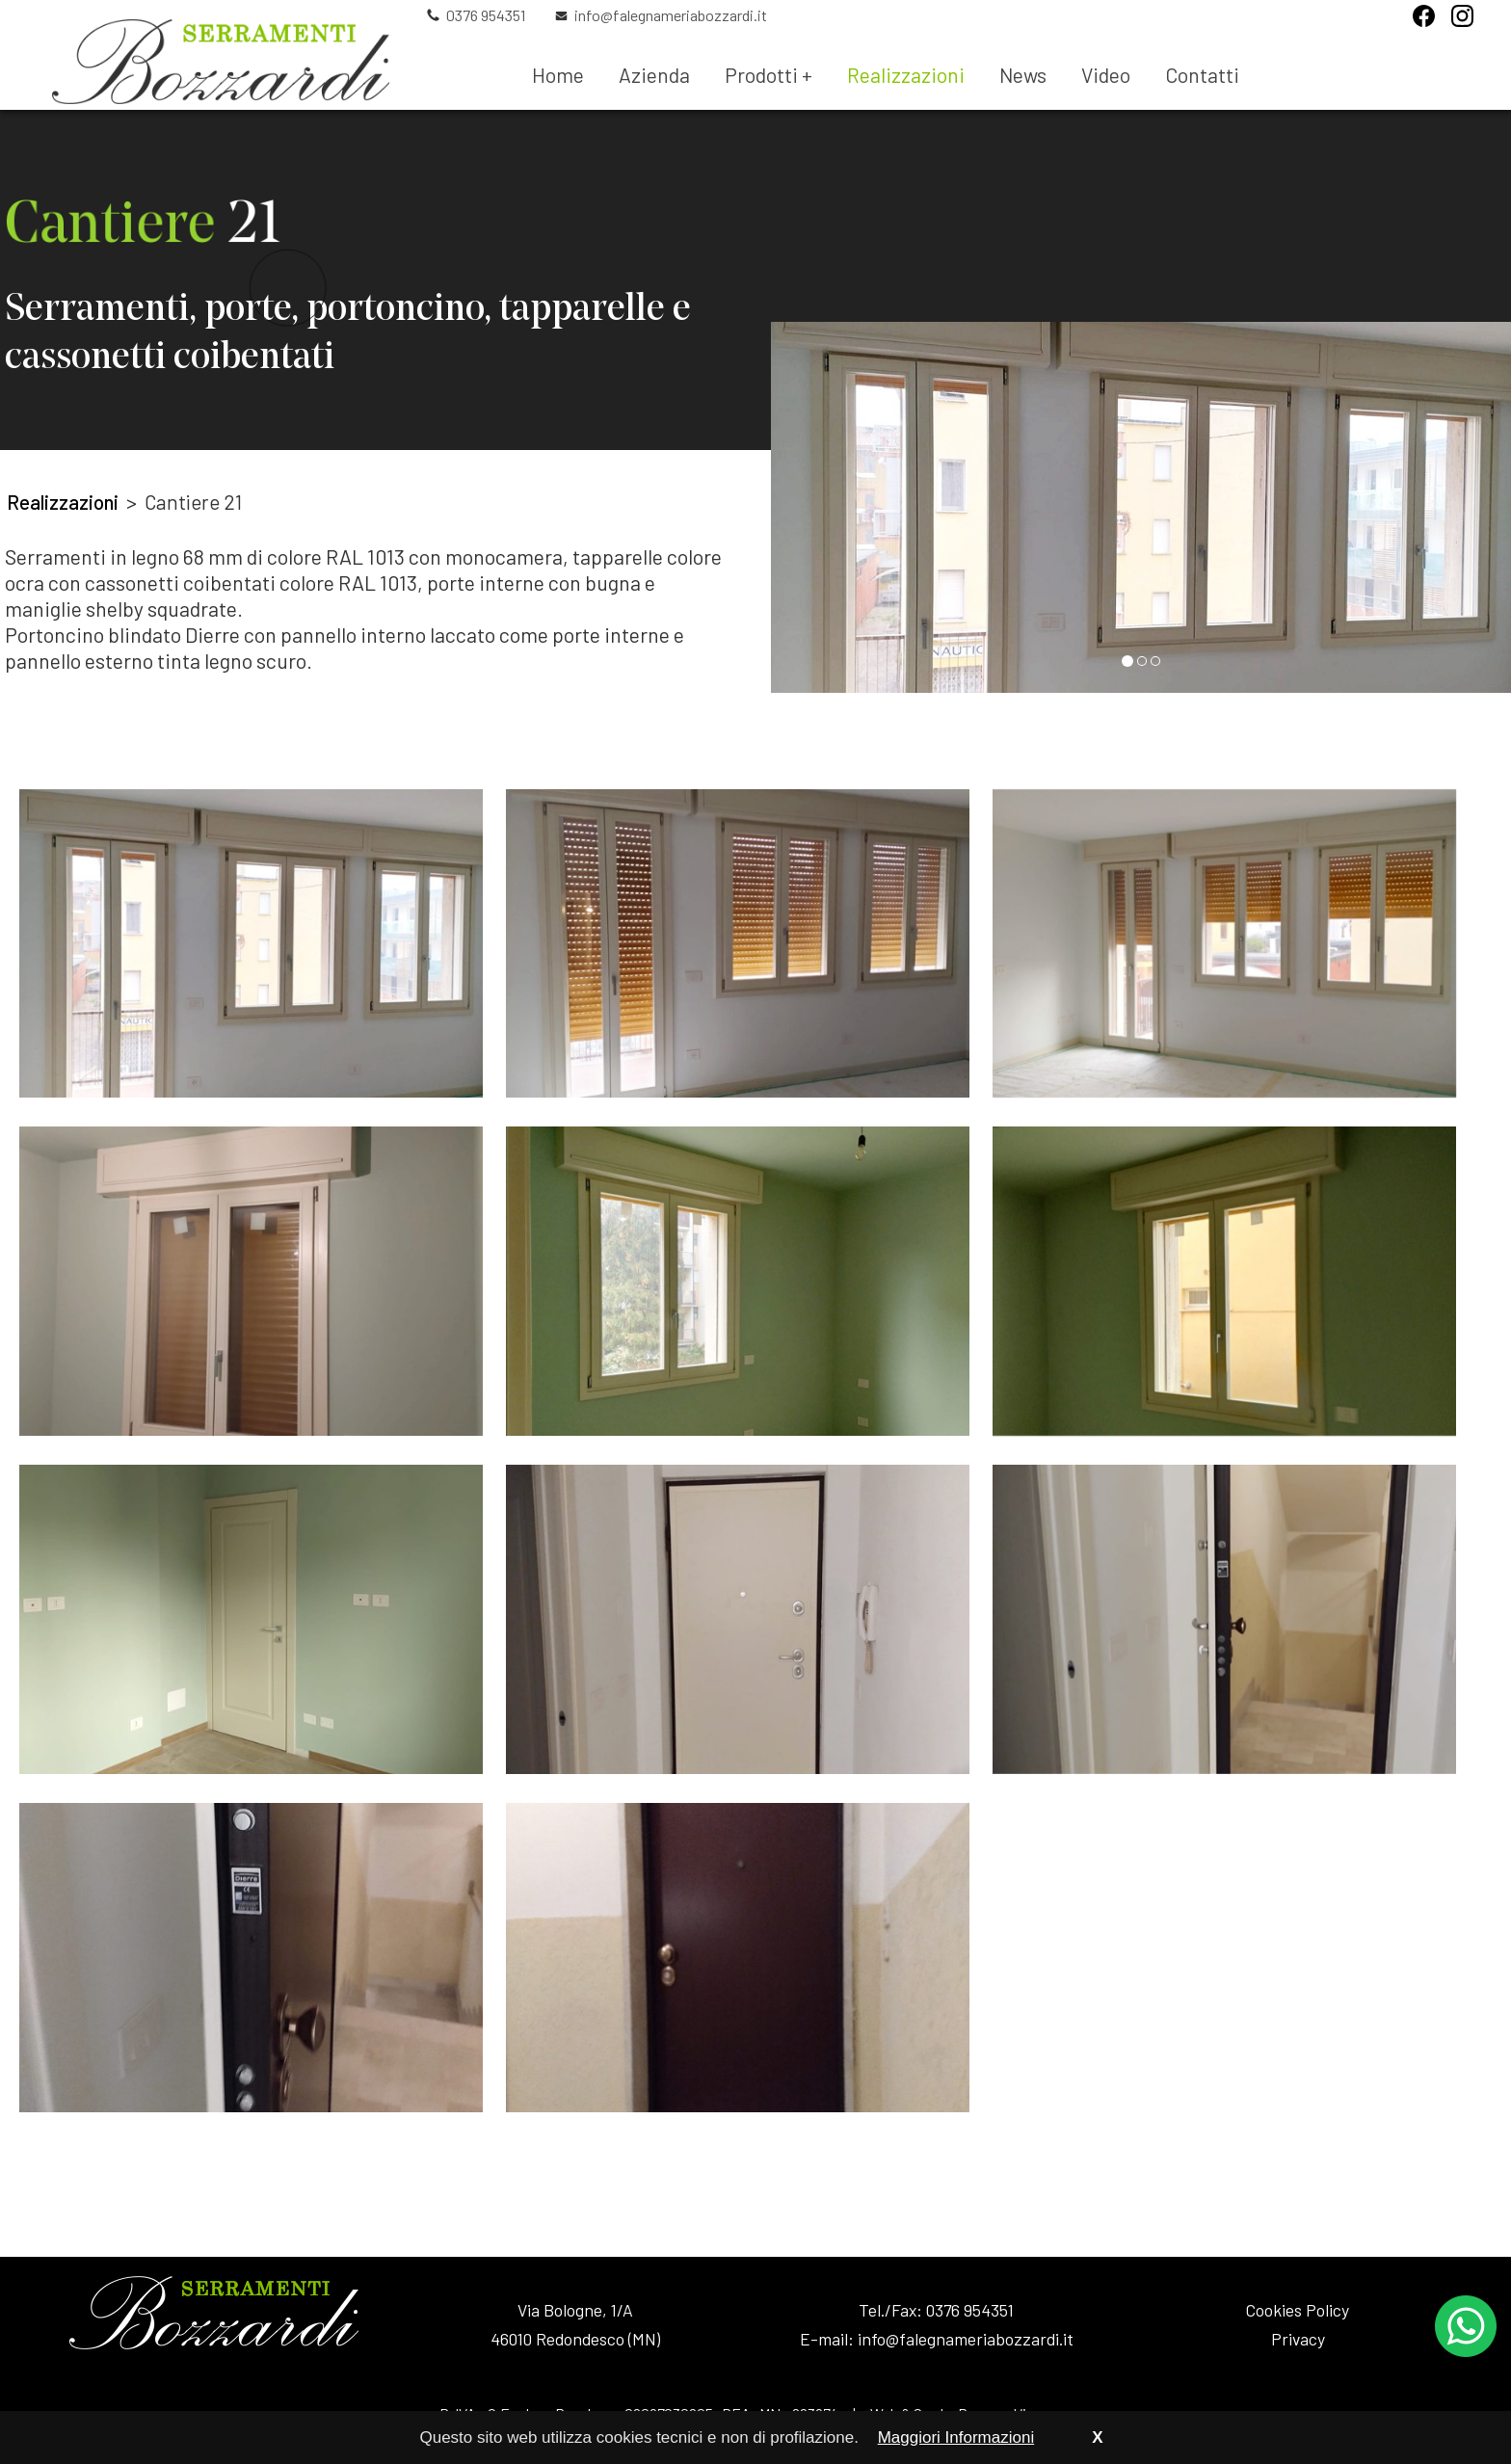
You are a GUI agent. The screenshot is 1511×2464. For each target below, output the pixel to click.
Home (558, 75)
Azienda (654, 75)
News (1023, 75)
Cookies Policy (1297, 2309)
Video (1105, 75)
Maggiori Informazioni (956, 2437)
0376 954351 (486, 15)
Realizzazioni (906, 75)
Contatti (1202, 75)
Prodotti (768, 75)
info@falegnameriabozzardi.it (670, 15)
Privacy (1298, 2338)
